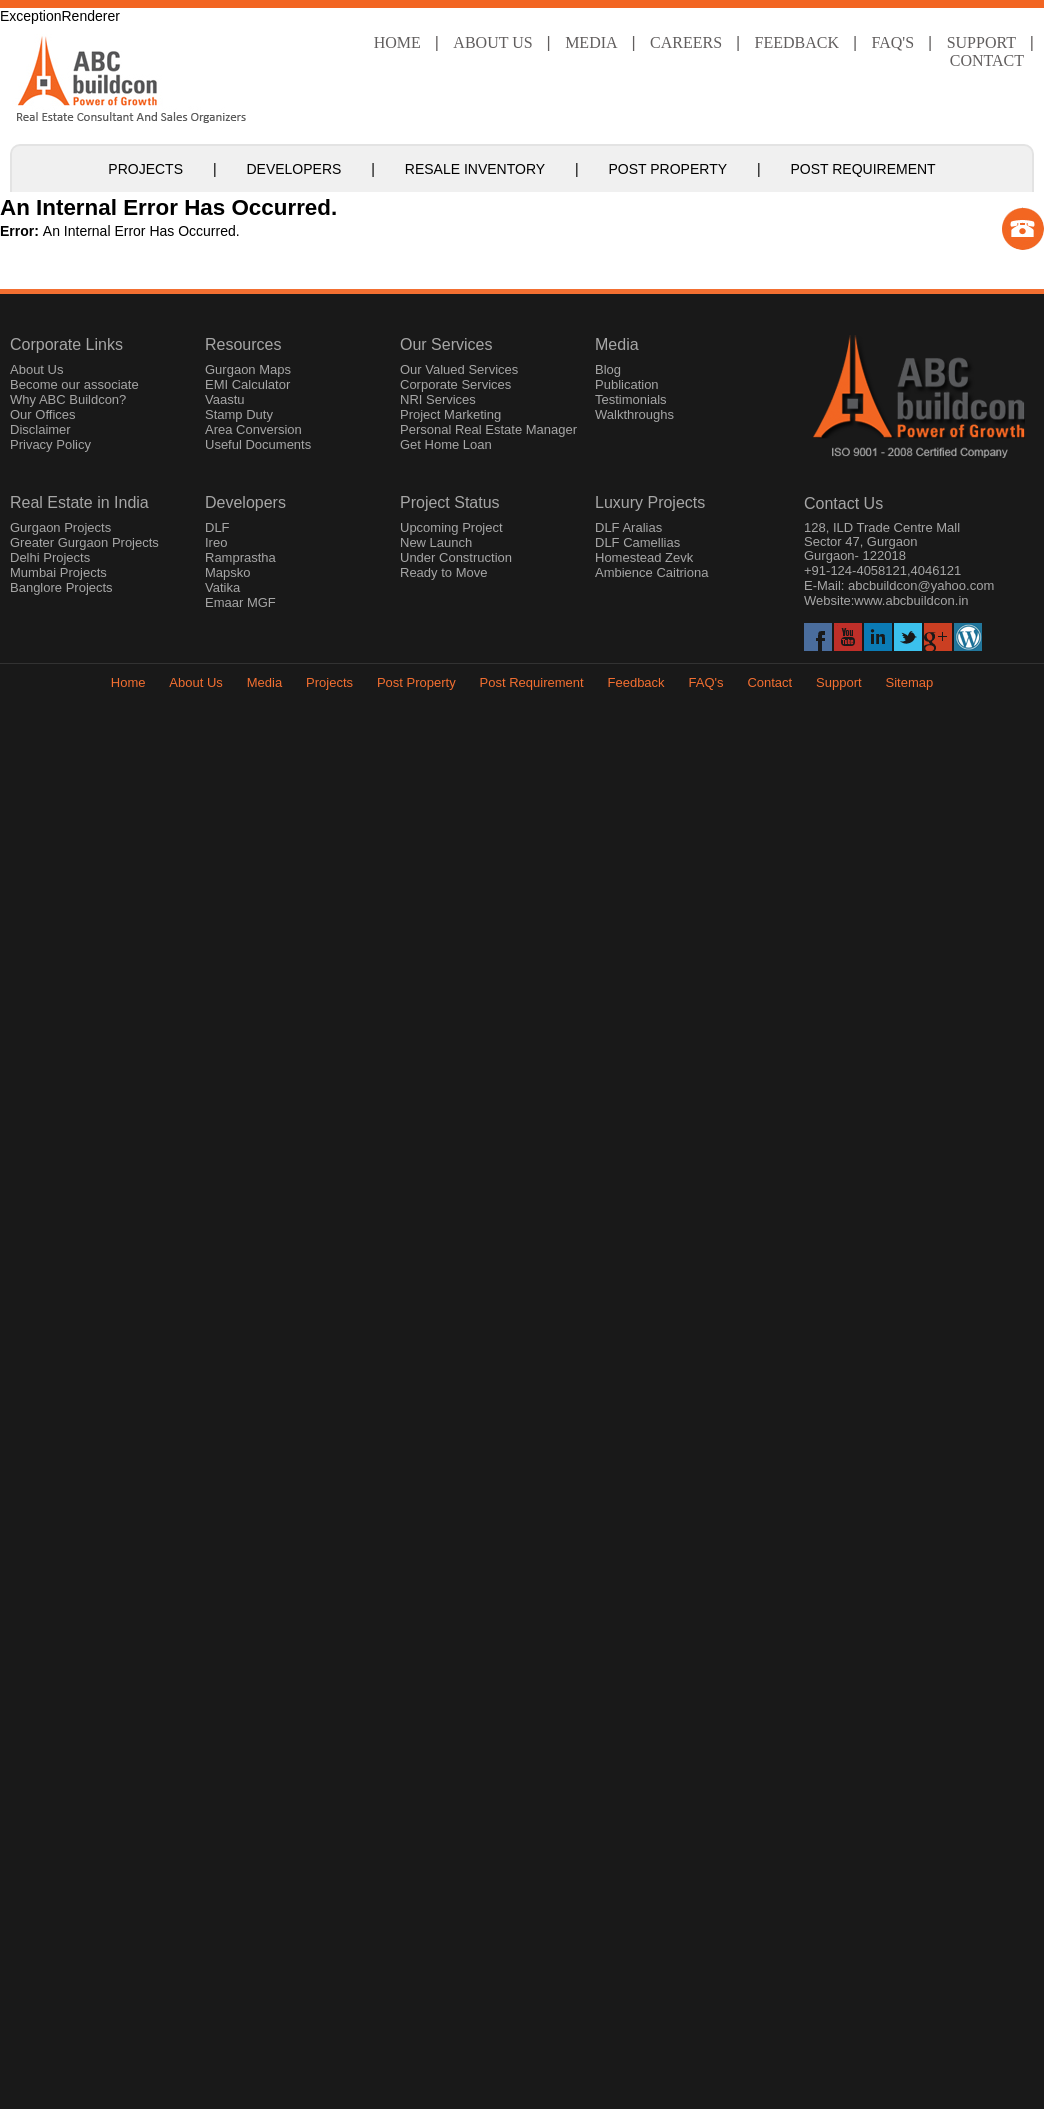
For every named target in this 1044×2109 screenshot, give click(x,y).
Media (591, 42)
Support (839, 682)
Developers (293, 169)
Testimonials (631, 399)
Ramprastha (240, 557)
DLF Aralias (628, 527)
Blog (608, 369)
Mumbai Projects (58, 572)
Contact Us (843, 503)
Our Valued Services (459, 369)
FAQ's (705, 682)
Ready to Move (443, 572)
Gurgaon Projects (60, 527)
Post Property (668, 169)
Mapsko (228, 572)
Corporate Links (66, 344)
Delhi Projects (50, 557)
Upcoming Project (451, 527)
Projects (145, 169)
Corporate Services (455, 384)
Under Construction (456, 557)
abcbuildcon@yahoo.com (921, 585)
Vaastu (225, 399)
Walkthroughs (634, 414)
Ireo (216, 542)
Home (397, 42)
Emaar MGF (240, 602)
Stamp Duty (239, 414)
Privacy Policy (50, 444)
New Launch (436, 542)
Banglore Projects (61, 587)
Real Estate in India (79, 502)
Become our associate (74, 384)
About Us (492, 42)
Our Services (446, 344)
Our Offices (43, 414)
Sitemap (910, 682)
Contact (987, 60)
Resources (243, 344)
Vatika (222, 587)
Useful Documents (258, 444)
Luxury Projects (650, 502)
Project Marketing (450, 414)
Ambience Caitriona (651, 572)
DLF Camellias (637, 542)
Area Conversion (253, 429)
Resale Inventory (475, 169)
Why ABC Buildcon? (68, 399)
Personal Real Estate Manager (488, 429)
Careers (686, 42)
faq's (893, 42)
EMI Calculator (247, 384)
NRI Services (438, 399)
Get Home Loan (446, 444)
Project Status (450, 502)
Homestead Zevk (644, 557)
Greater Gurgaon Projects (84, 542)
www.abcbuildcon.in (911, 600)
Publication (627, 384)
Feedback (797, 42)
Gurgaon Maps (248, 369)
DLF (217, 527)
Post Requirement (862, 169)
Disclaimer (40, 429)
